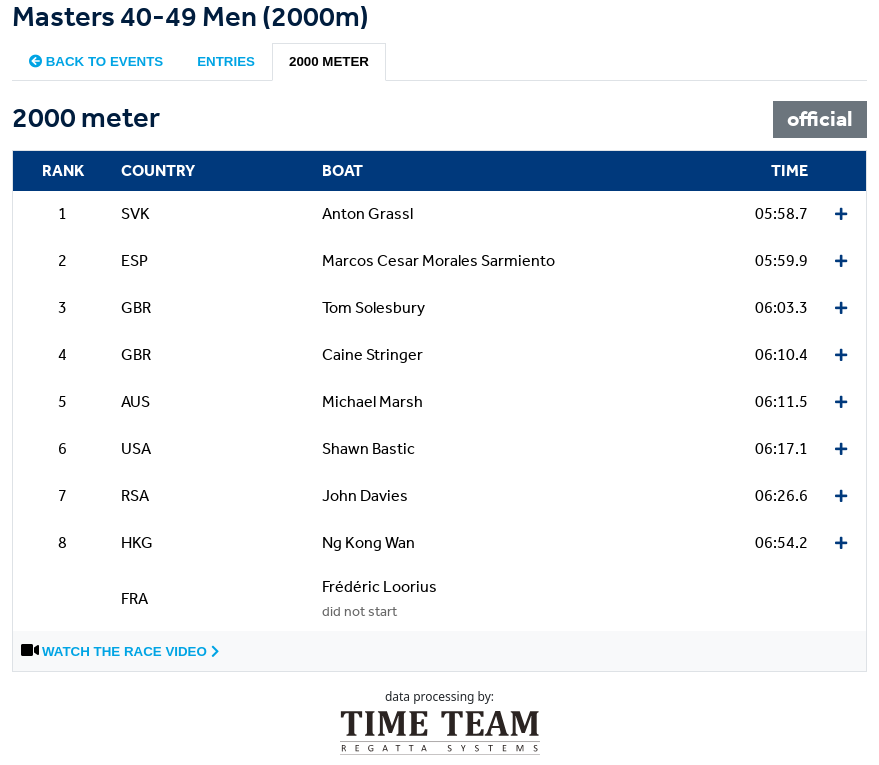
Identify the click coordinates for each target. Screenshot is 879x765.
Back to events (96, 61)
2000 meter (329, 61)
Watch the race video (130, 651)
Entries (226, 61)
